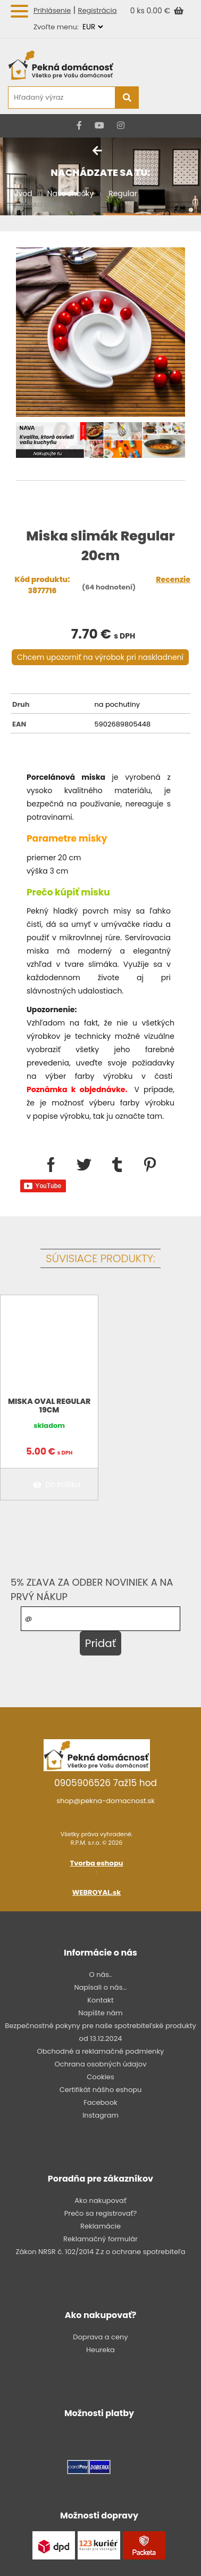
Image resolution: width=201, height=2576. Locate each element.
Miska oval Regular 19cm (49, 1405)
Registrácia (97, 10)
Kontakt (100, 2000)
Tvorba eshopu (96, 1863)
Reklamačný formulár (100, 2239)
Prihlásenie (52, 10)
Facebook (100, 2102)
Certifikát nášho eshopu (101, 2090)
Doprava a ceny (100, 2337)
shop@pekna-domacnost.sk (105, 1801)
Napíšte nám (100, 2013)
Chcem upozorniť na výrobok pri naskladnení (100, 657)
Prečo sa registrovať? (100, 2213)
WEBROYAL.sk (96, 1892)
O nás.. (100, 1974)
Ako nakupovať (100, 2200)
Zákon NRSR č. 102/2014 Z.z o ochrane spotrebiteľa (100, 2252)
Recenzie (173, 579)
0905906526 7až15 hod (105, 1782)
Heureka (100, 2350)
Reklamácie (100, 2226)
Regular (122, 193)
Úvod (22, 193)
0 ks (138, 10)
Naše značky (70, 193)
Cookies (100, 2077)
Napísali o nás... (100, 1987)
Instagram (100, 2115)
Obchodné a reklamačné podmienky (100, 2051)
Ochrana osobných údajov (101, 2064)
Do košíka (54, 1484)
